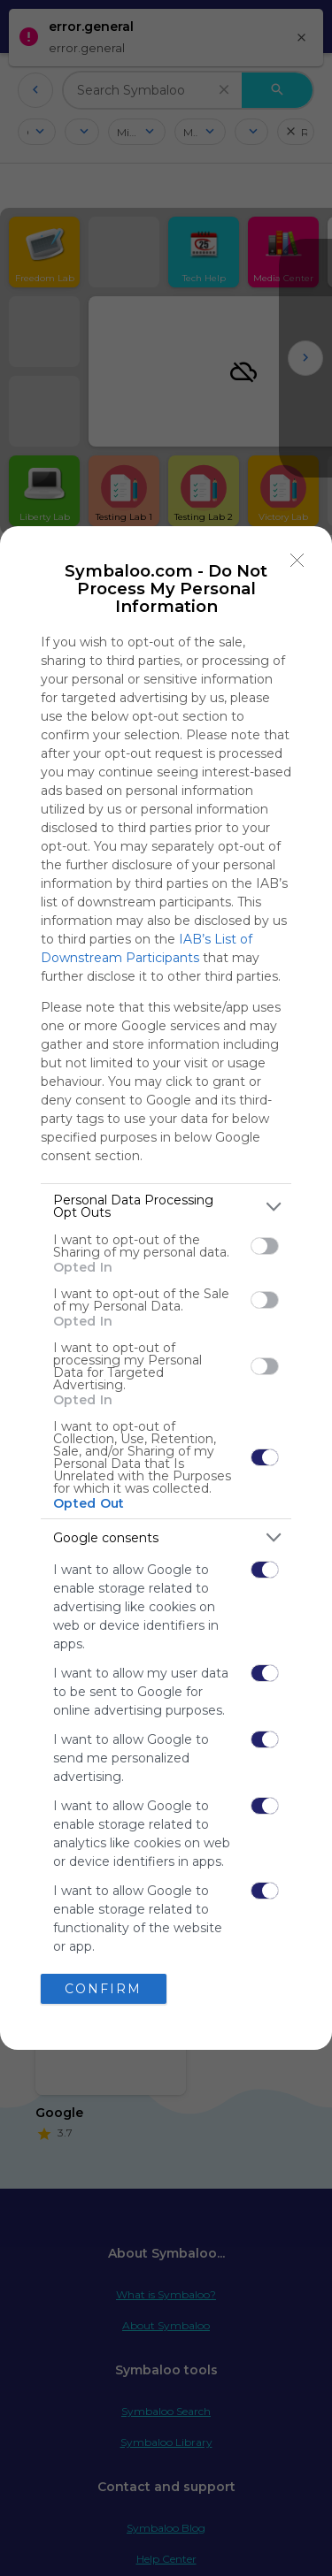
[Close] (297, 560)
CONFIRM (103, 1988)
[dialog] (166, 1288)
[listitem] (166, 1206)
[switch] (265, 1246)
